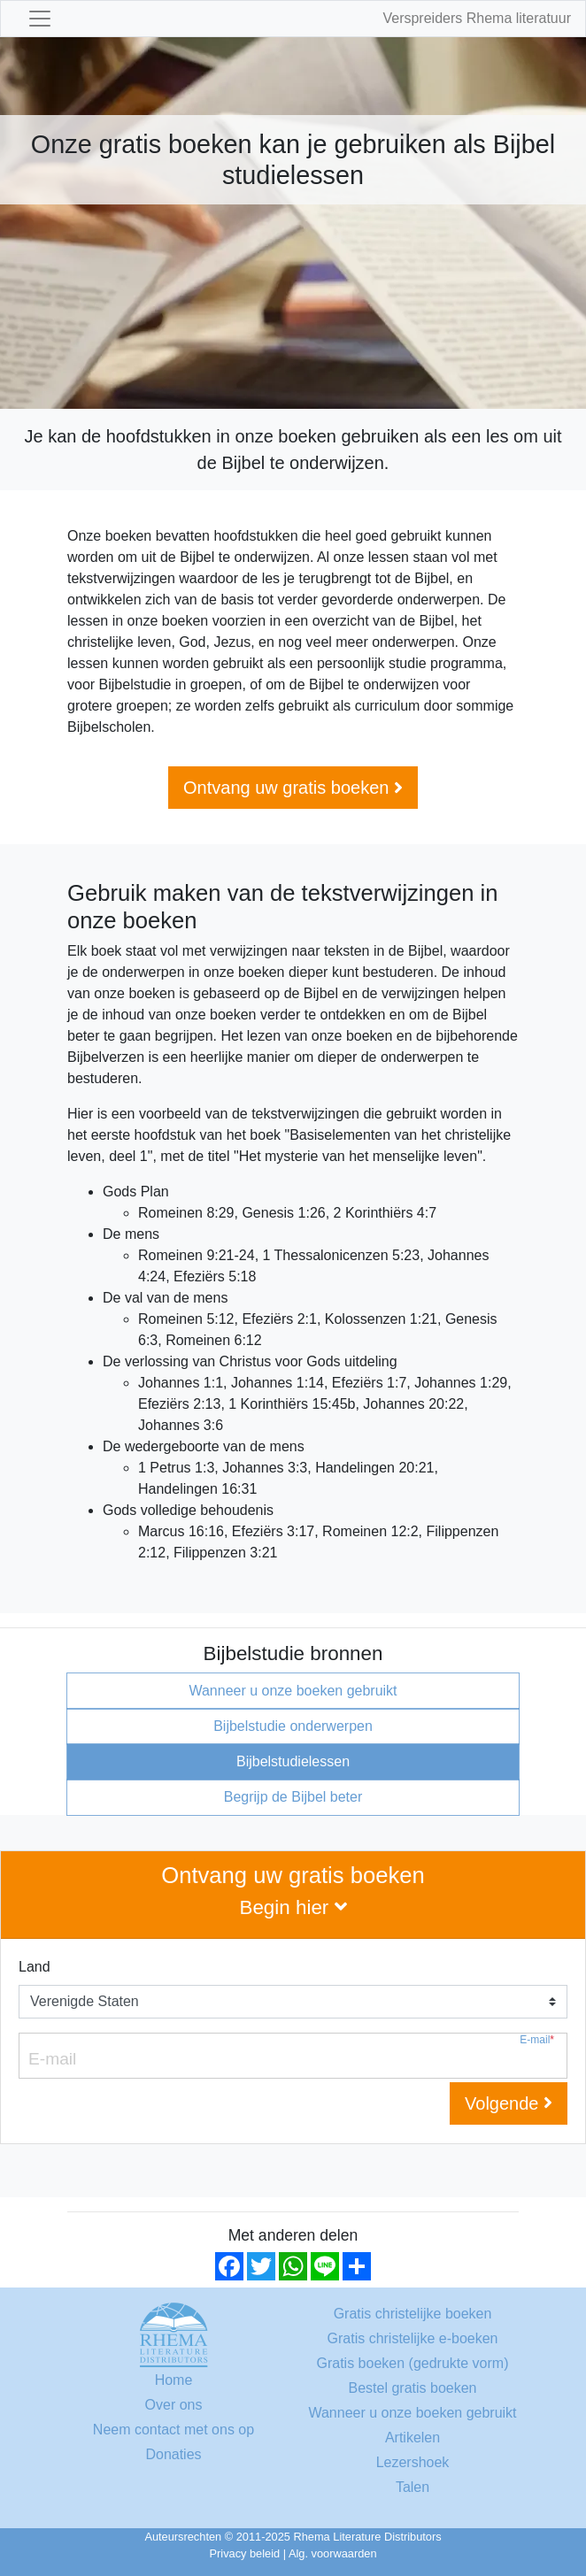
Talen (412, 2487)
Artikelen (412, 2437)
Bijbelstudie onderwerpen (293, 1726)
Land (34, 1966)
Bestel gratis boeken (413, 2387)
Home (174, 2380)
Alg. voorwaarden (333, 2553)
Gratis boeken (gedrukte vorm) (413, 2363)
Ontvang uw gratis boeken (293, 787)
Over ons (174, 2404)
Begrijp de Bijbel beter (293, 1796)
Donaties (173, 2454)
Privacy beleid (245, 2553)
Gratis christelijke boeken (413, 2313)
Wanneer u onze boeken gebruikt (293, 1690)
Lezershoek (413, 2462)
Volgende (508, 2103)
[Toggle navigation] (40, 18)
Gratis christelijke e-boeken (413, 2338)
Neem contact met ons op (173, 2429)
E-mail (537, 2040)
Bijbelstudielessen (293, 1761)
